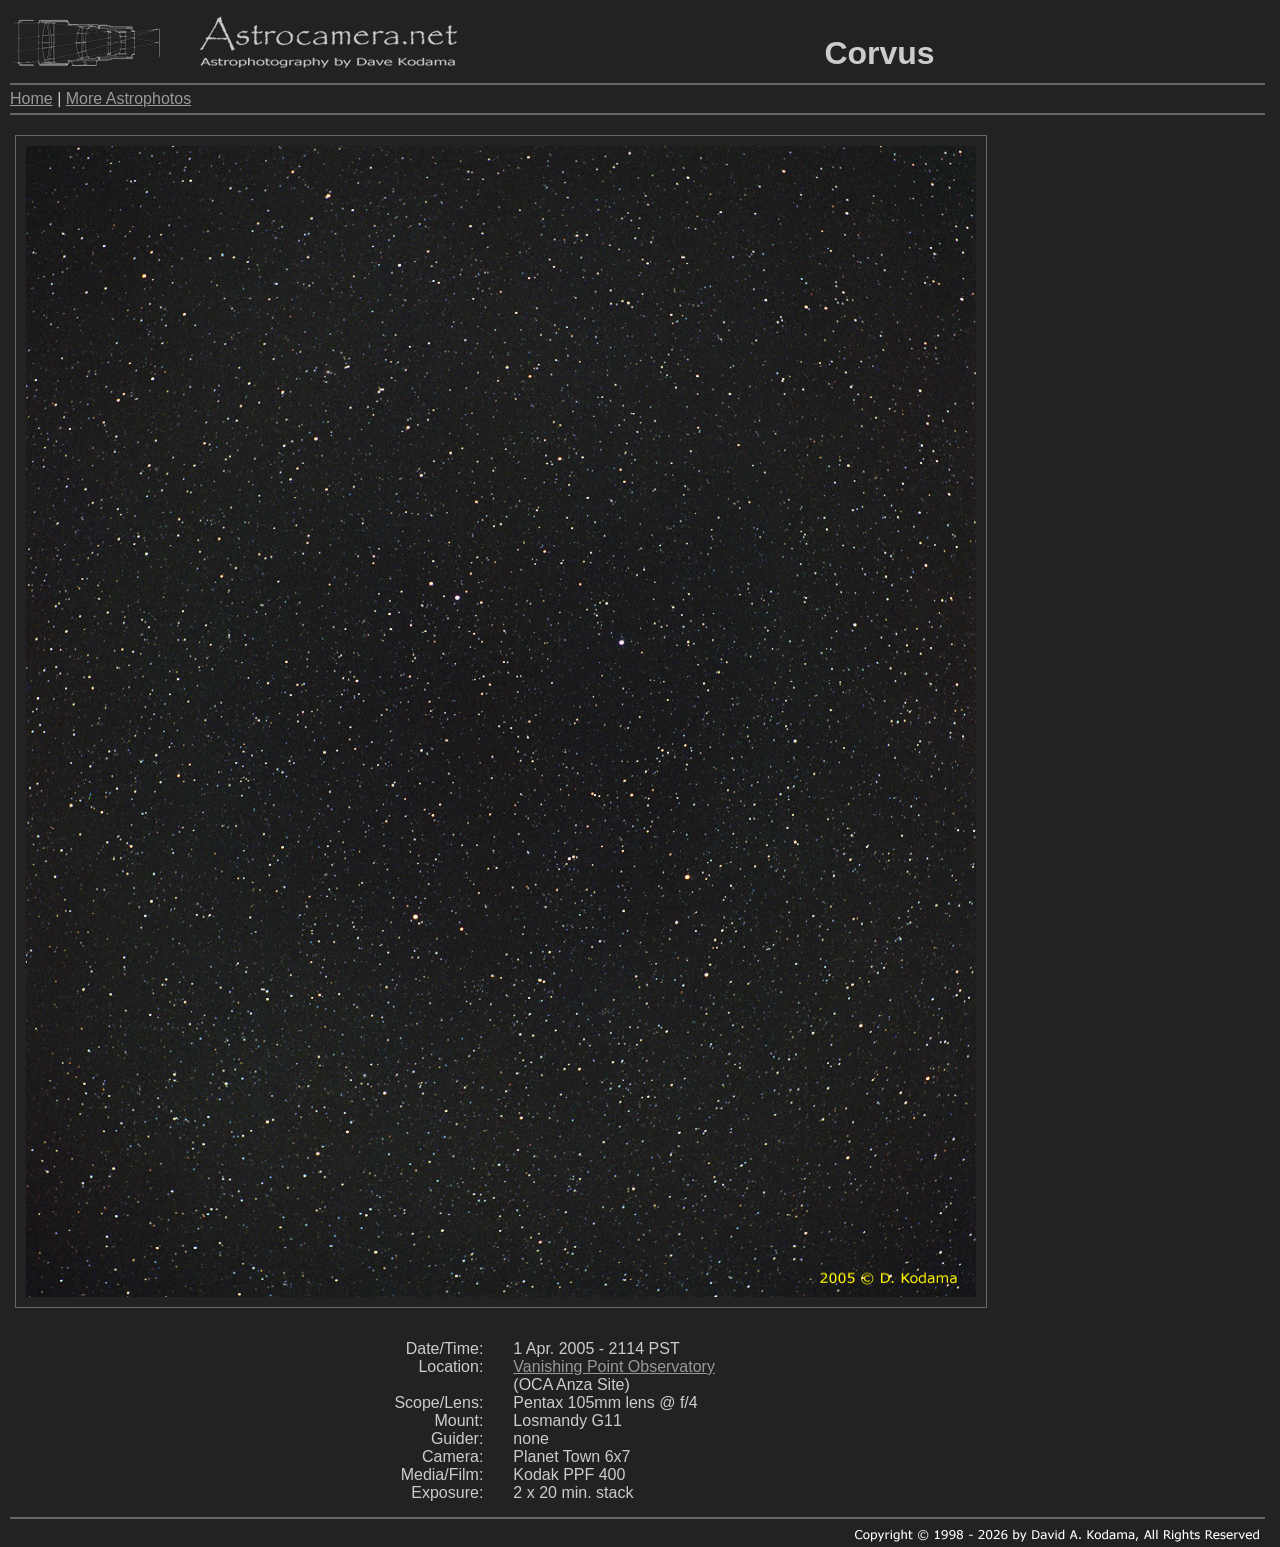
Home (31, 98)
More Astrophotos (128, 98)
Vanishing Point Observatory (614, 1366)
